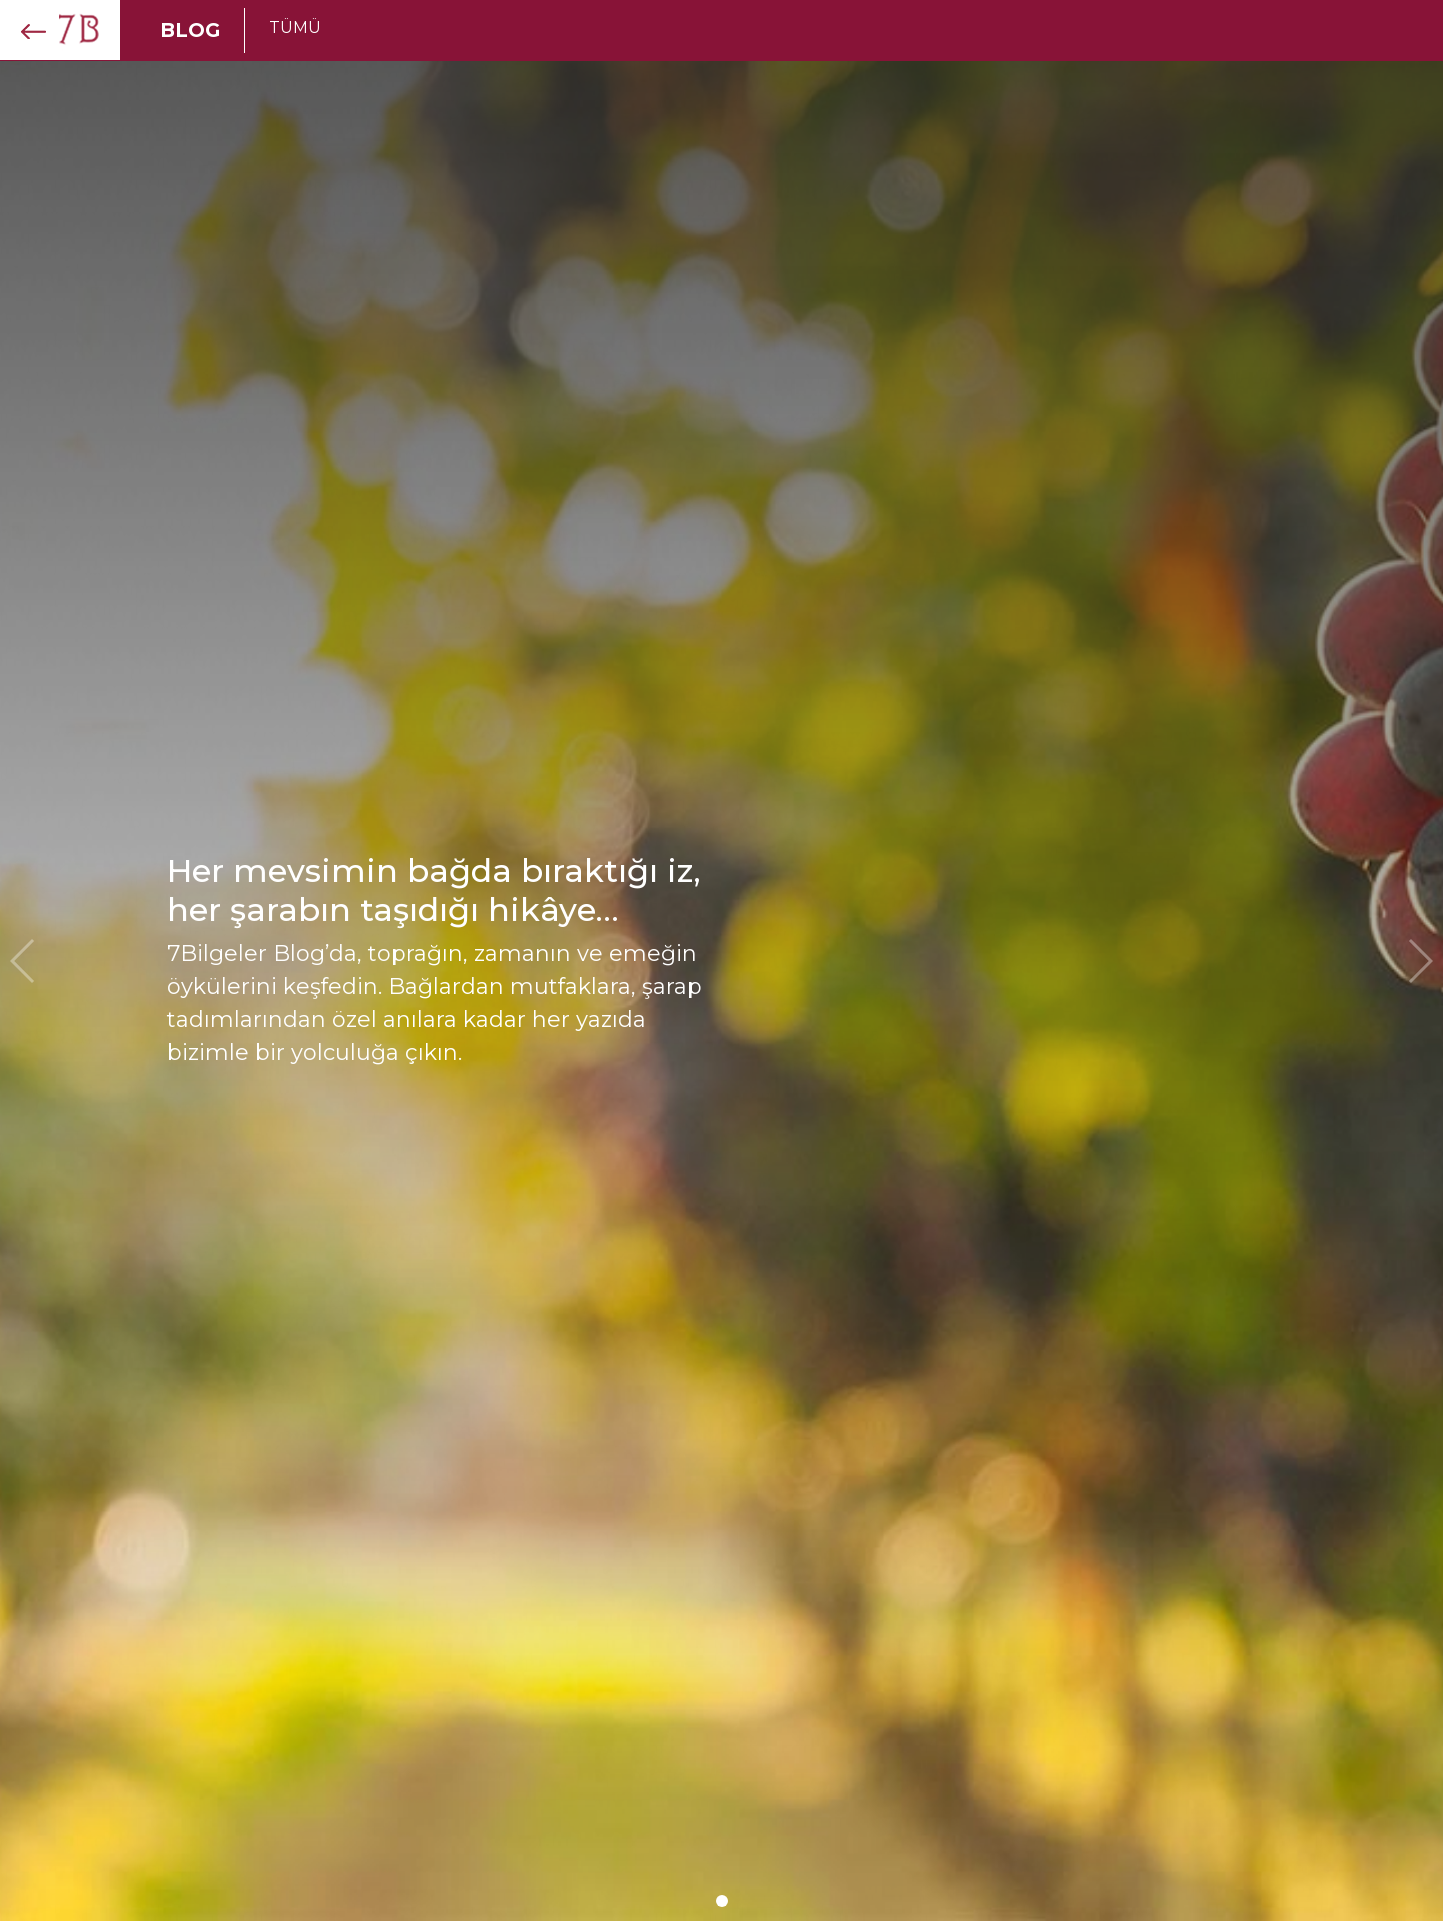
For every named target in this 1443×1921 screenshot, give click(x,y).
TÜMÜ (295, 27)
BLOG (190, 30)
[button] (722, 1901)
